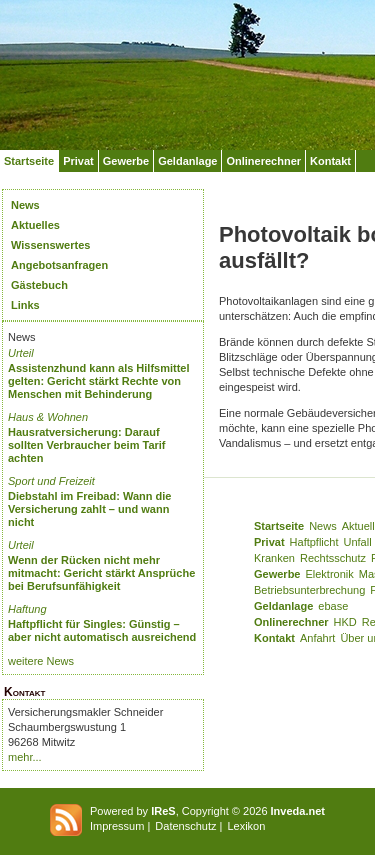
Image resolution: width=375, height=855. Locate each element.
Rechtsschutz (333, 558)
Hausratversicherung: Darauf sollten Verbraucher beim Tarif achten (87, 445)
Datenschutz (185, 826)
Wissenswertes (50, 245)
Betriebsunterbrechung (309, 590)
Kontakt (330, 161)
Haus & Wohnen (48, 417)
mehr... (25, 757)
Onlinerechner (263, 161)
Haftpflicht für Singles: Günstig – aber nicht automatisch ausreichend (102, 630)
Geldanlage (187, 161)
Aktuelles (35, 225)
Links (25, 305)
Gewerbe (126, 161)
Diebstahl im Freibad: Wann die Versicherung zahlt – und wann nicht (89, 509)
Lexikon (246, 826)
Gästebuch (39, 285)
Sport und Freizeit (51, 481)
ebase (333, 606)
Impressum (117, 826)
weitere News (41, 661)
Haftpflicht (314, 542)
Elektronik (329, 574)
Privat (78, 161)
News (25, 205)
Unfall (358, 542)
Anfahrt (317, 638)
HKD (345, 622)
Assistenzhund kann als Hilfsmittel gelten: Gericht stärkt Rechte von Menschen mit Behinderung (99, 381)
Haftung (27, 609)
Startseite (29, 161)
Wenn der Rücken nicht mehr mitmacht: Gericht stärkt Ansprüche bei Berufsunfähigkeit (101, 573)
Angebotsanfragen (59, 265)
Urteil (21, 353)
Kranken (274, 558)
